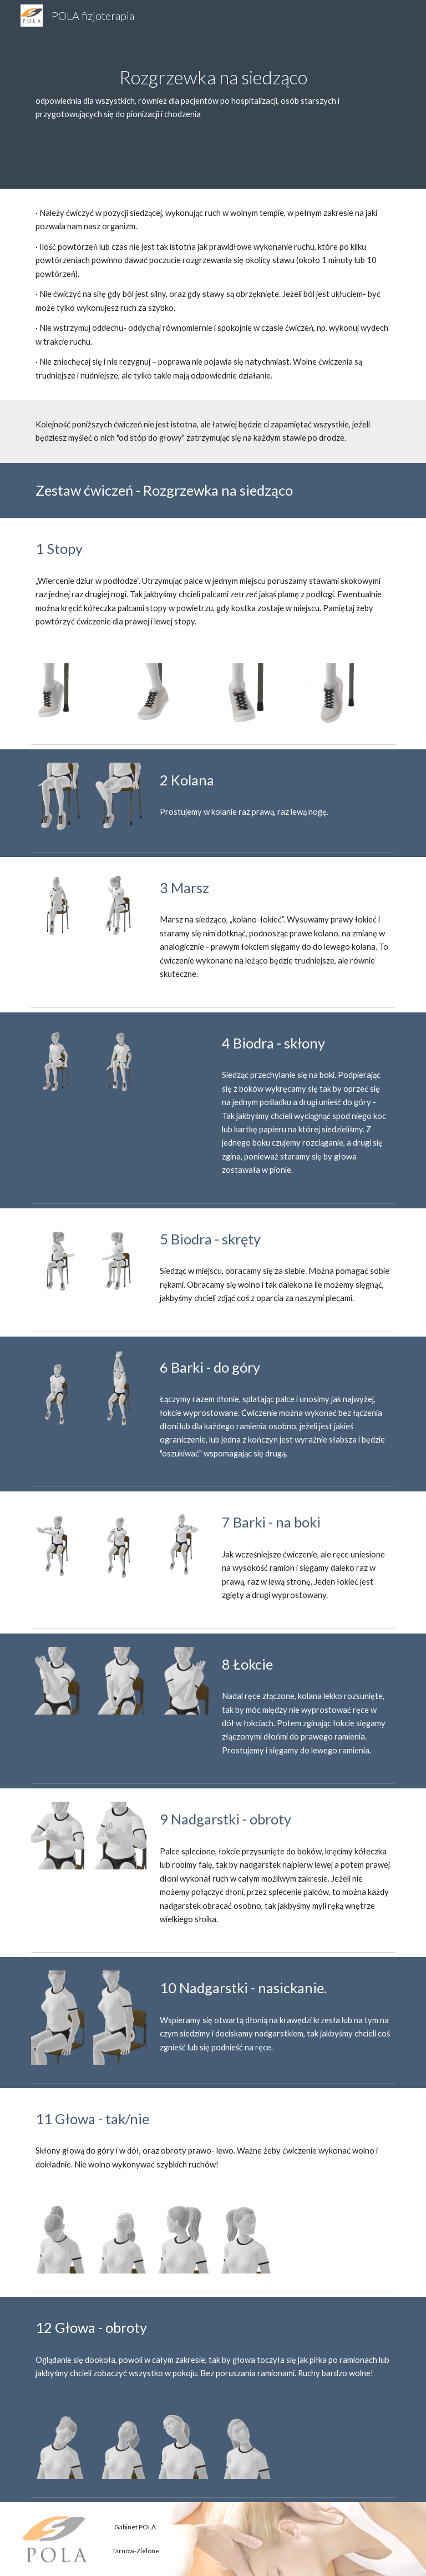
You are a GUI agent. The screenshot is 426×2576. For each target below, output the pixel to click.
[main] (212, 94)
